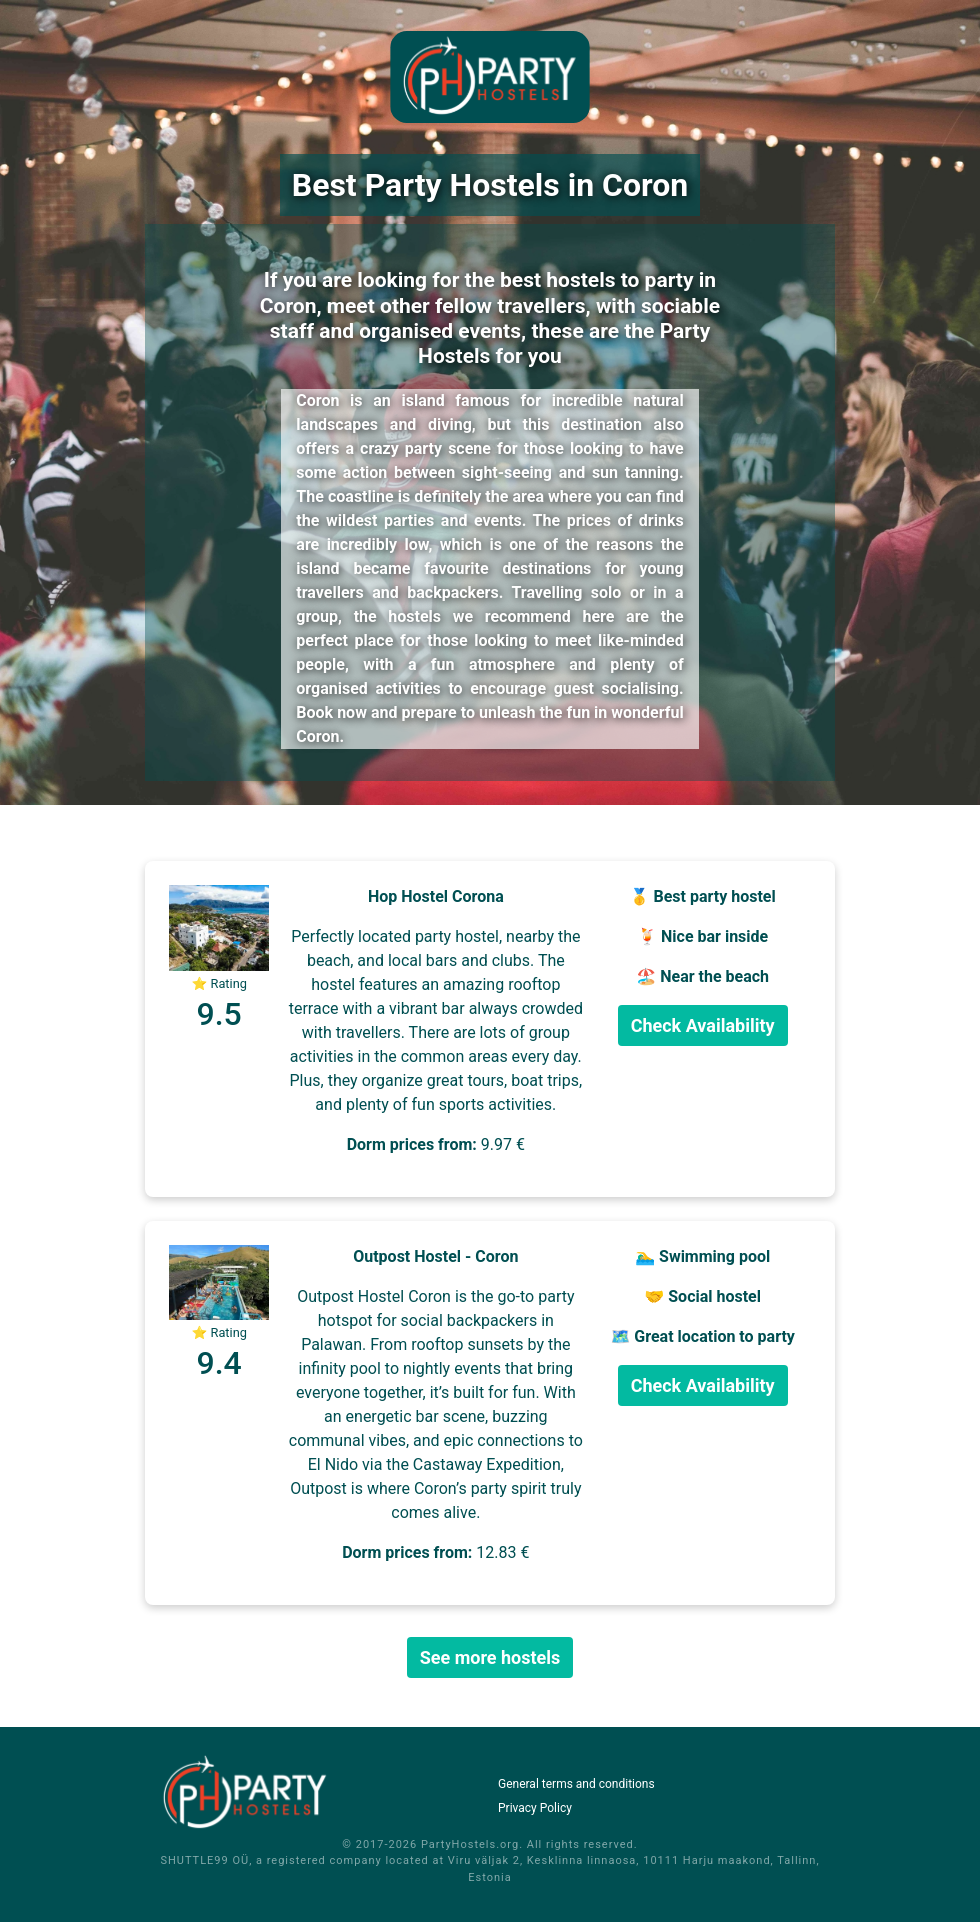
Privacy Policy (535, 1808)
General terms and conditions (576, 1784)
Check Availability (703, 1025)
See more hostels (490, 1657)
